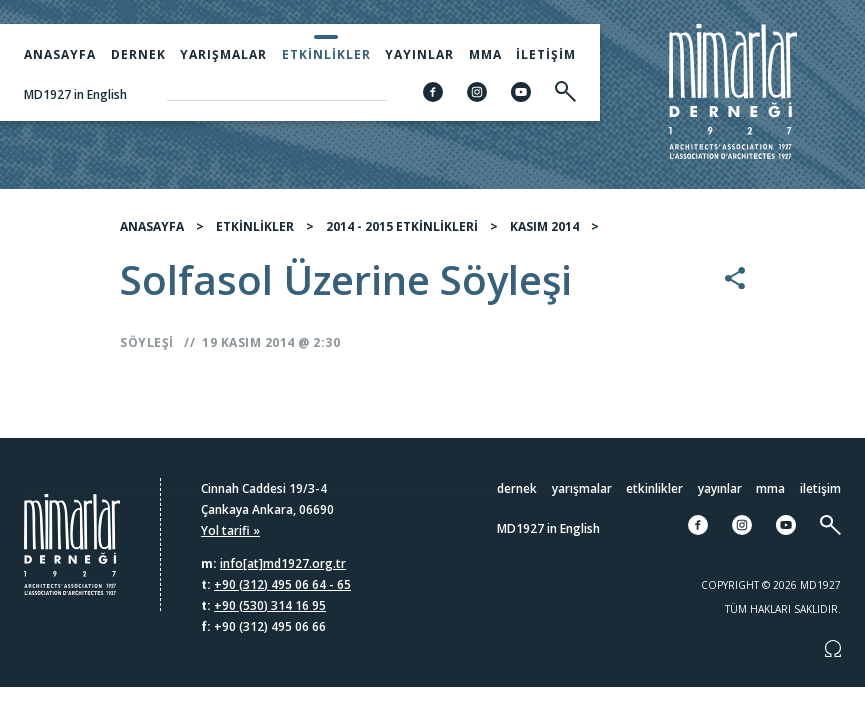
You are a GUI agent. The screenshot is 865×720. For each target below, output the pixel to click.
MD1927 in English (75, 94)
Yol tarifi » (230, 530)
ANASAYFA (152, 233)
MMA (485, 54)
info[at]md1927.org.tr (283, 563)
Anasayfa (60, 54)
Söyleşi (147, 349)
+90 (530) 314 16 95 (270, 605)
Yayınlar (419, 54)
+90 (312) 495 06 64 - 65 (282, 584)
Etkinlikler (326, 54)
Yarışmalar (223, 54)
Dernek (138, 54)
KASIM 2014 (544, 233)
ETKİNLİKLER (255, 233)
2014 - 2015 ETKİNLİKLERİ (402, 233)
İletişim (546, 54)
